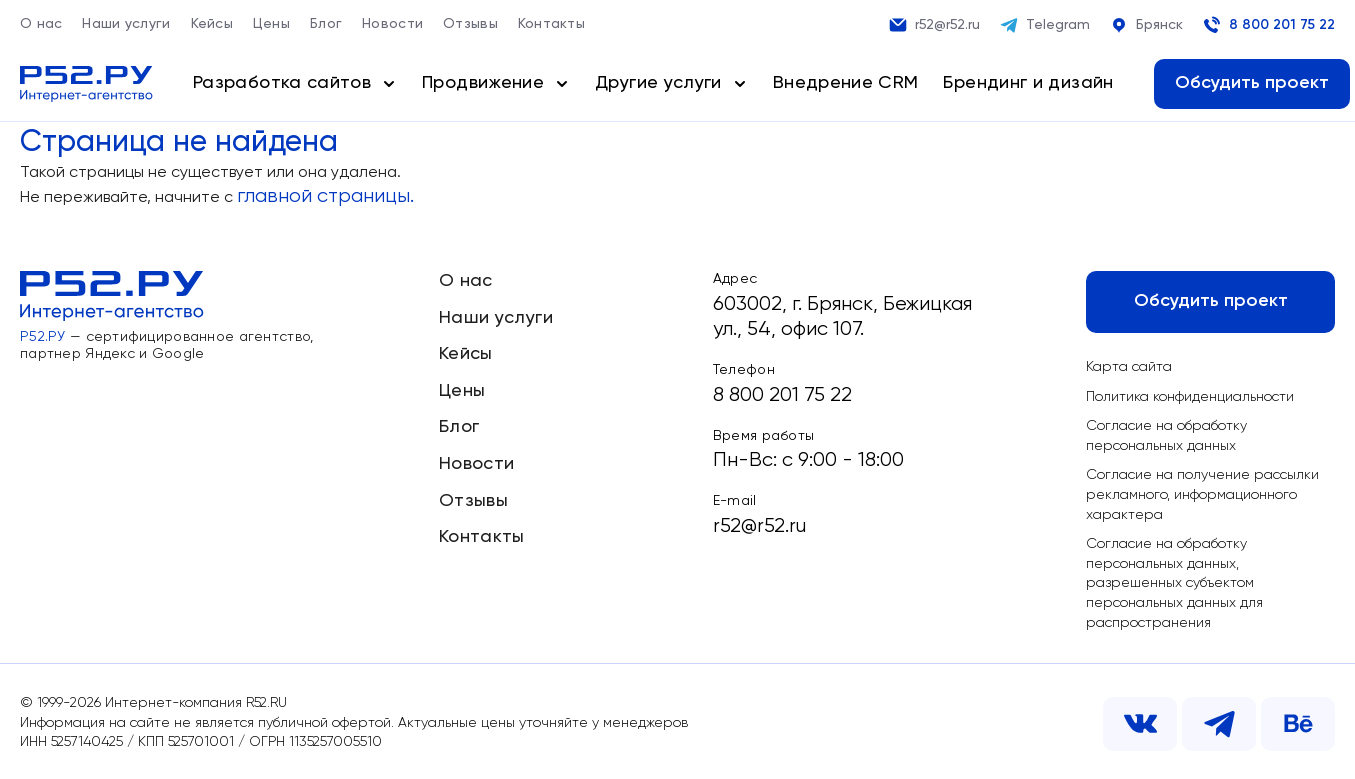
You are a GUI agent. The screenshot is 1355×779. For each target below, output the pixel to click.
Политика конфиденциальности (1190, 397)
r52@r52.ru (934, 25)
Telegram (1045, 25)
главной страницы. (325, 196)
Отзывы (470, 24)
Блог (326, 24)
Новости (392, 24)
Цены (271, 24)
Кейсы (212, 24)
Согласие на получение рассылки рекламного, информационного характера (1202, 494)
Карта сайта (1129, 367)
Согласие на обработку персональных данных (1166, 436)
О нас (41, 24)
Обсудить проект (1252, 83)
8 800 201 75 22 (1269, 25)
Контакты (551, 24)
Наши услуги (126, 24)
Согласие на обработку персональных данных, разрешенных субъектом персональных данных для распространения (1174, 583)
